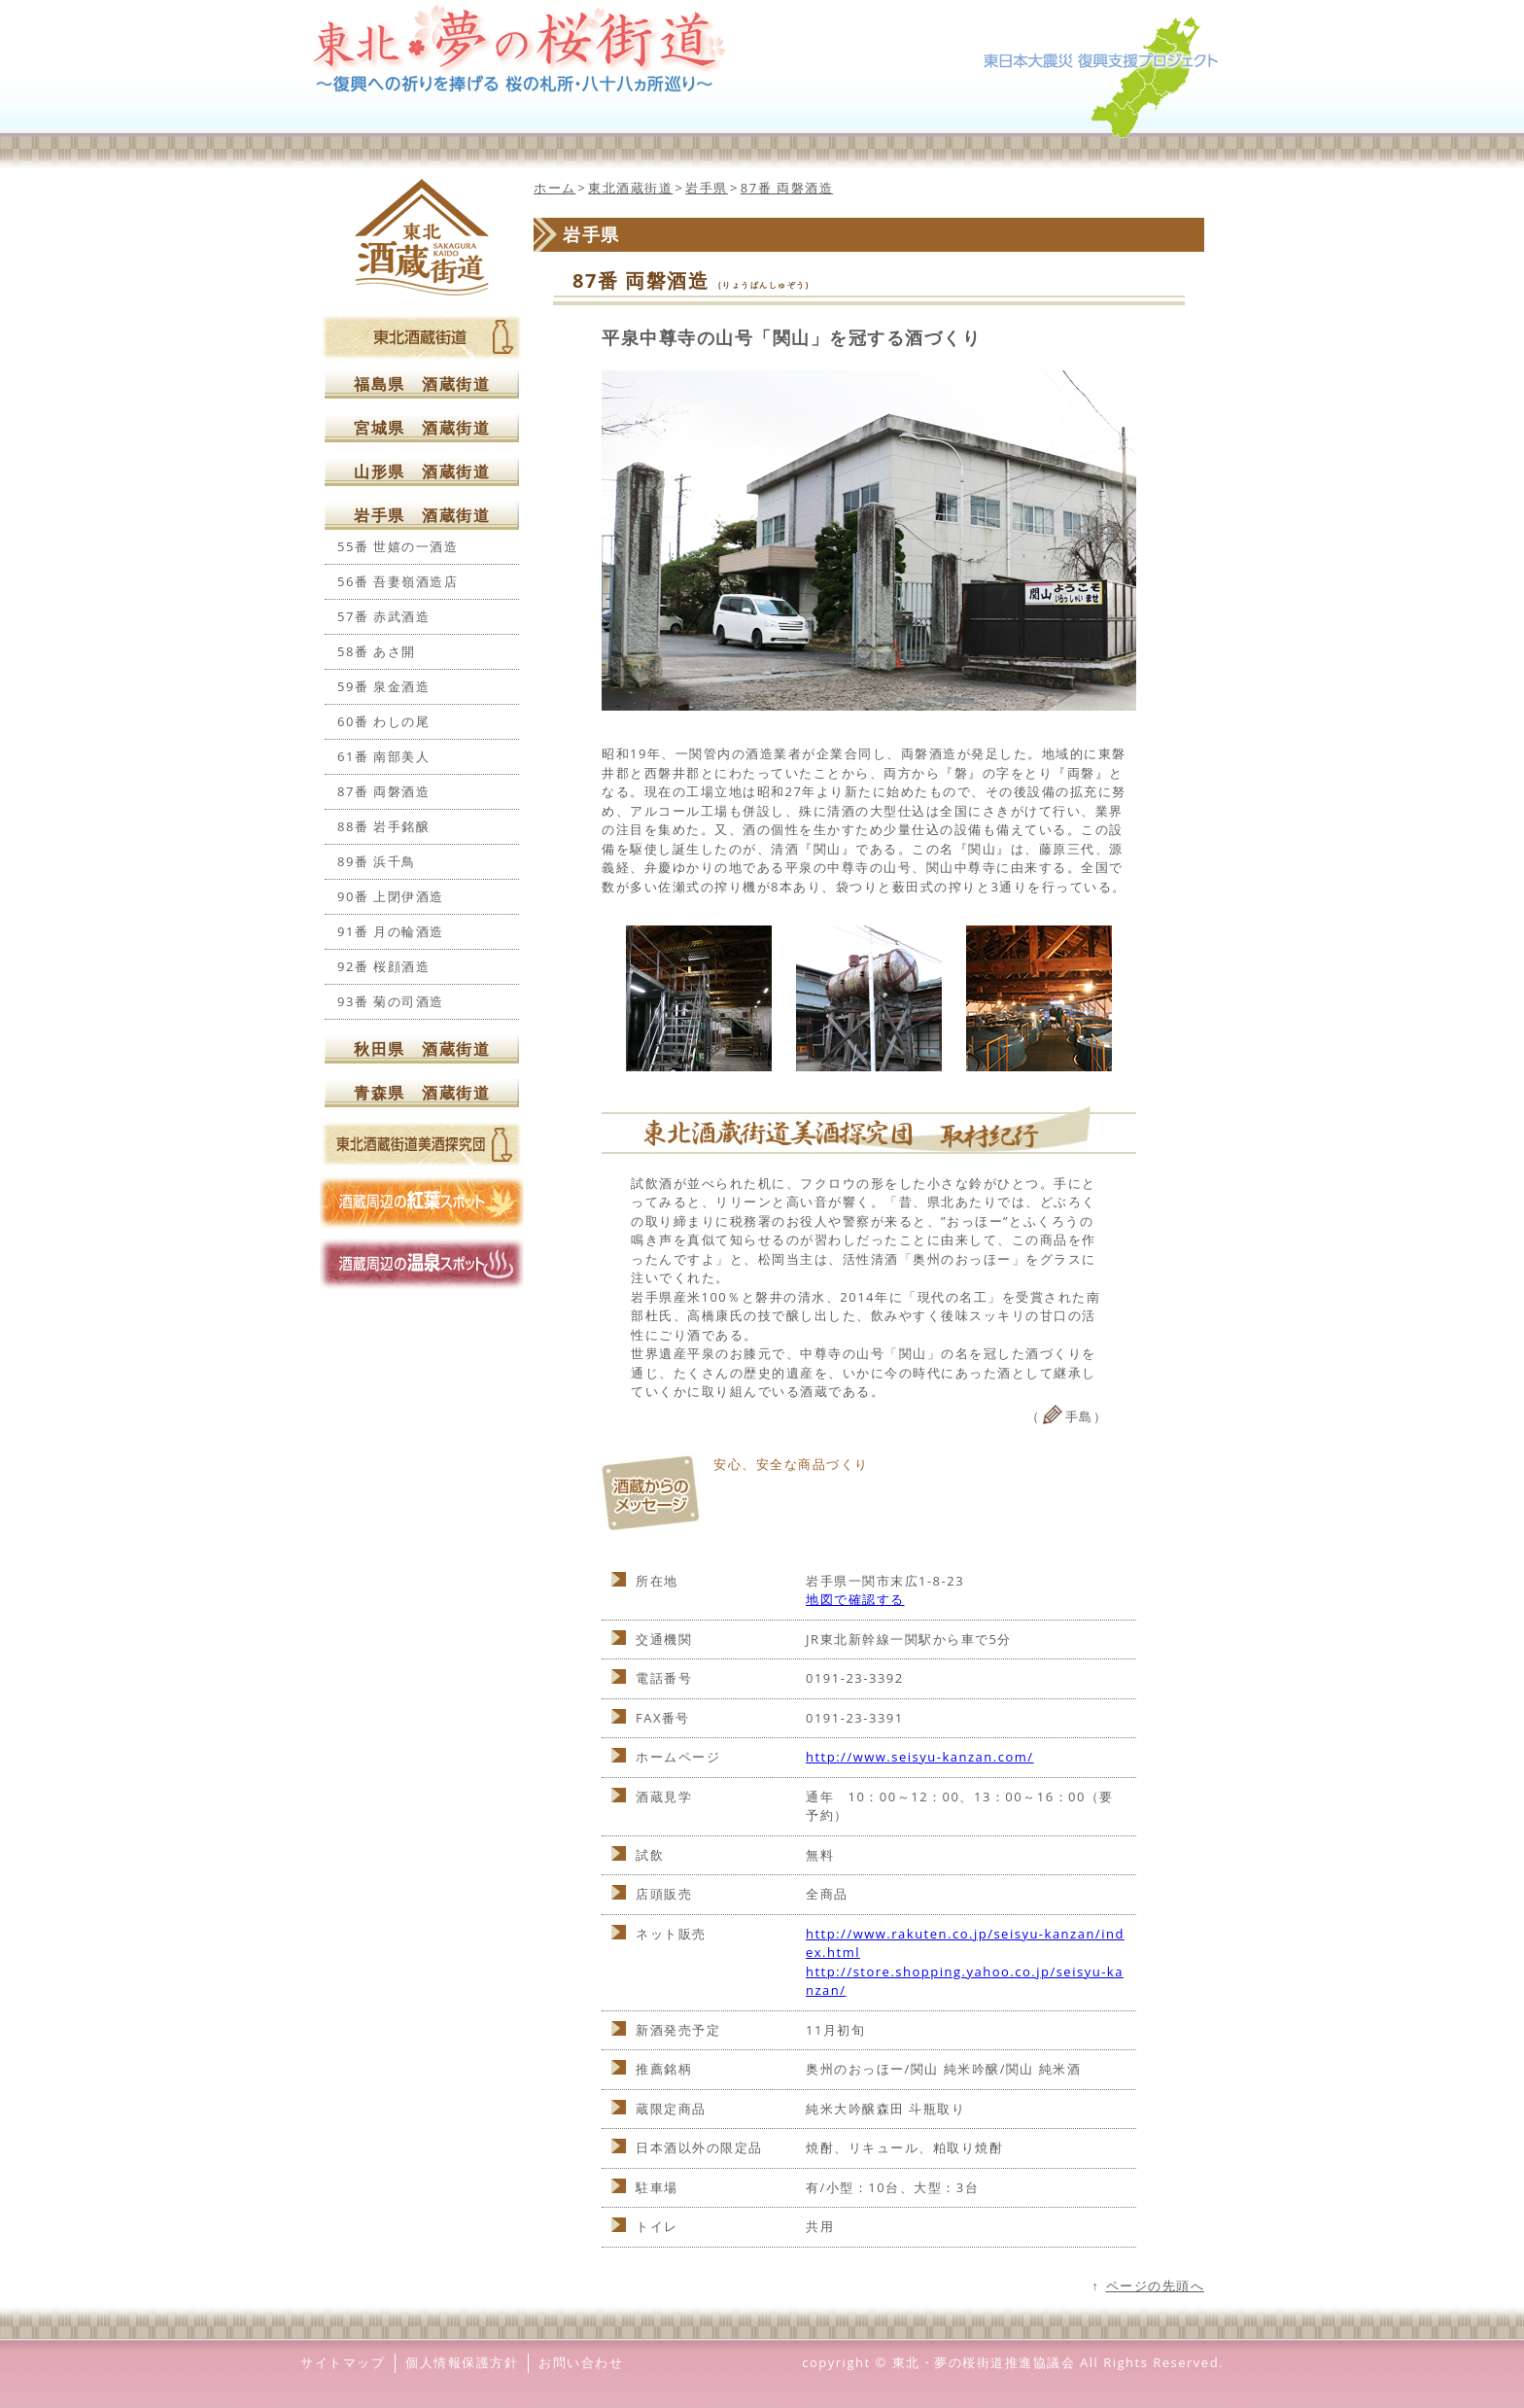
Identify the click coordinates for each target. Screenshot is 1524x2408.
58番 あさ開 (376, 651)
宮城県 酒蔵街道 (422, 427)
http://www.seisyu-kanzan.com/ (920, 1756)
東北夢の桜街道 (762, 48)
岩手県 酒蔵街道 (422, 515)
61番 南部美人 (383, 756)
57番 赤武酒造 (383, 616)
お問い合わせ (580, 2362)
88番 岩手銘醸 (383, 826)
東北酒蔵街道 (422, 237)
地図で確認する (855, 1599)
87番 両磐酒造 (383, 791)
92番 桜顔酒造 (383, 966)
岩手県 (706, 187)
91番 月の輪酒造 (390, 931)
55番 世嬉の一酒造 (397, 546)
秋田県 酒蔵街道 (422, 1049)
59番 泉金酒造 (383, 686)
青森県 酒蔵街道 (422, 1092)
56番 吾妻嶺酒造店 (397, 581)
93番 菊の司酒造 (390, 1001)
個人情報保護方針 (461, 2362)
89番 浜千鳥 (376, 861)
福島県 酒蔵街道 (422, 384)
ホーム (555, 187)
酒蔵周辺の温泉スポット (422, 1264)
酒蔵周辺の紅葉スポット (422, 1202)
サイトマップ (342, 2362)
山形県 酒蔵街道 (422, 471)
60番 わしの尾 (383, 721)
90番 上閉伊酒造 (390, 896)
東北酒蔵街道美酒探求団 (422, 1144)
